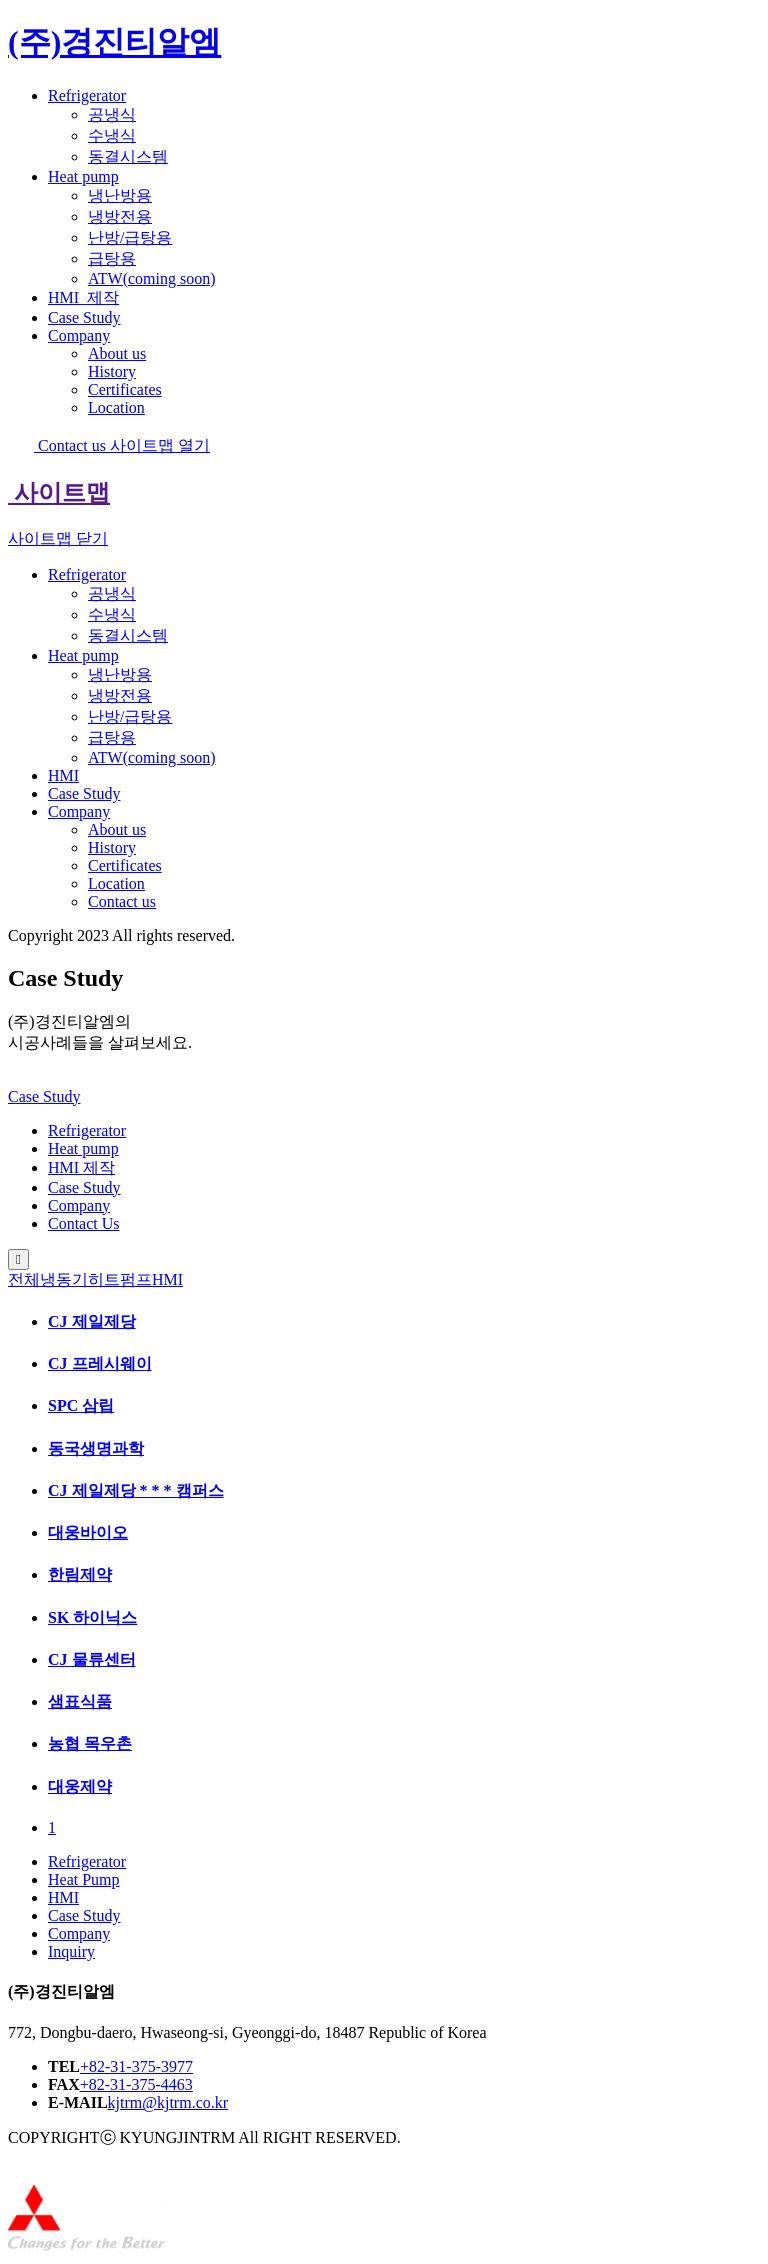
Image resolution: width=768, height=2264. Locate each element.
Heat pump (83, 176)
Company (79, 335)
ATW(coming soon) (152, 278)
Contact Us (84, 1223)
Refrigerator (87, 95)
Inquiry (71, 1951)
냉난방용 (120, 195)
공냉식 (112, 114)
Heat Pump (84, 1879)
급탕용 (112, 258)
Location (116, 407)
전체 (24, 1279)
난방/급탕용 (130, 237)
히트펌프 (120, 1279)
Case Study (84, 317)
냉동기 (64, 1279)
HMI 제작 (81, 1167)
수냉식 (112, 135)
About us (117, 353)
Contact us (59, 445)
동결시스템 (128, 156)
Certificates (125, 389)
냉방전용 (120, 216)
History (112, 371)
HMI (83, 297)
